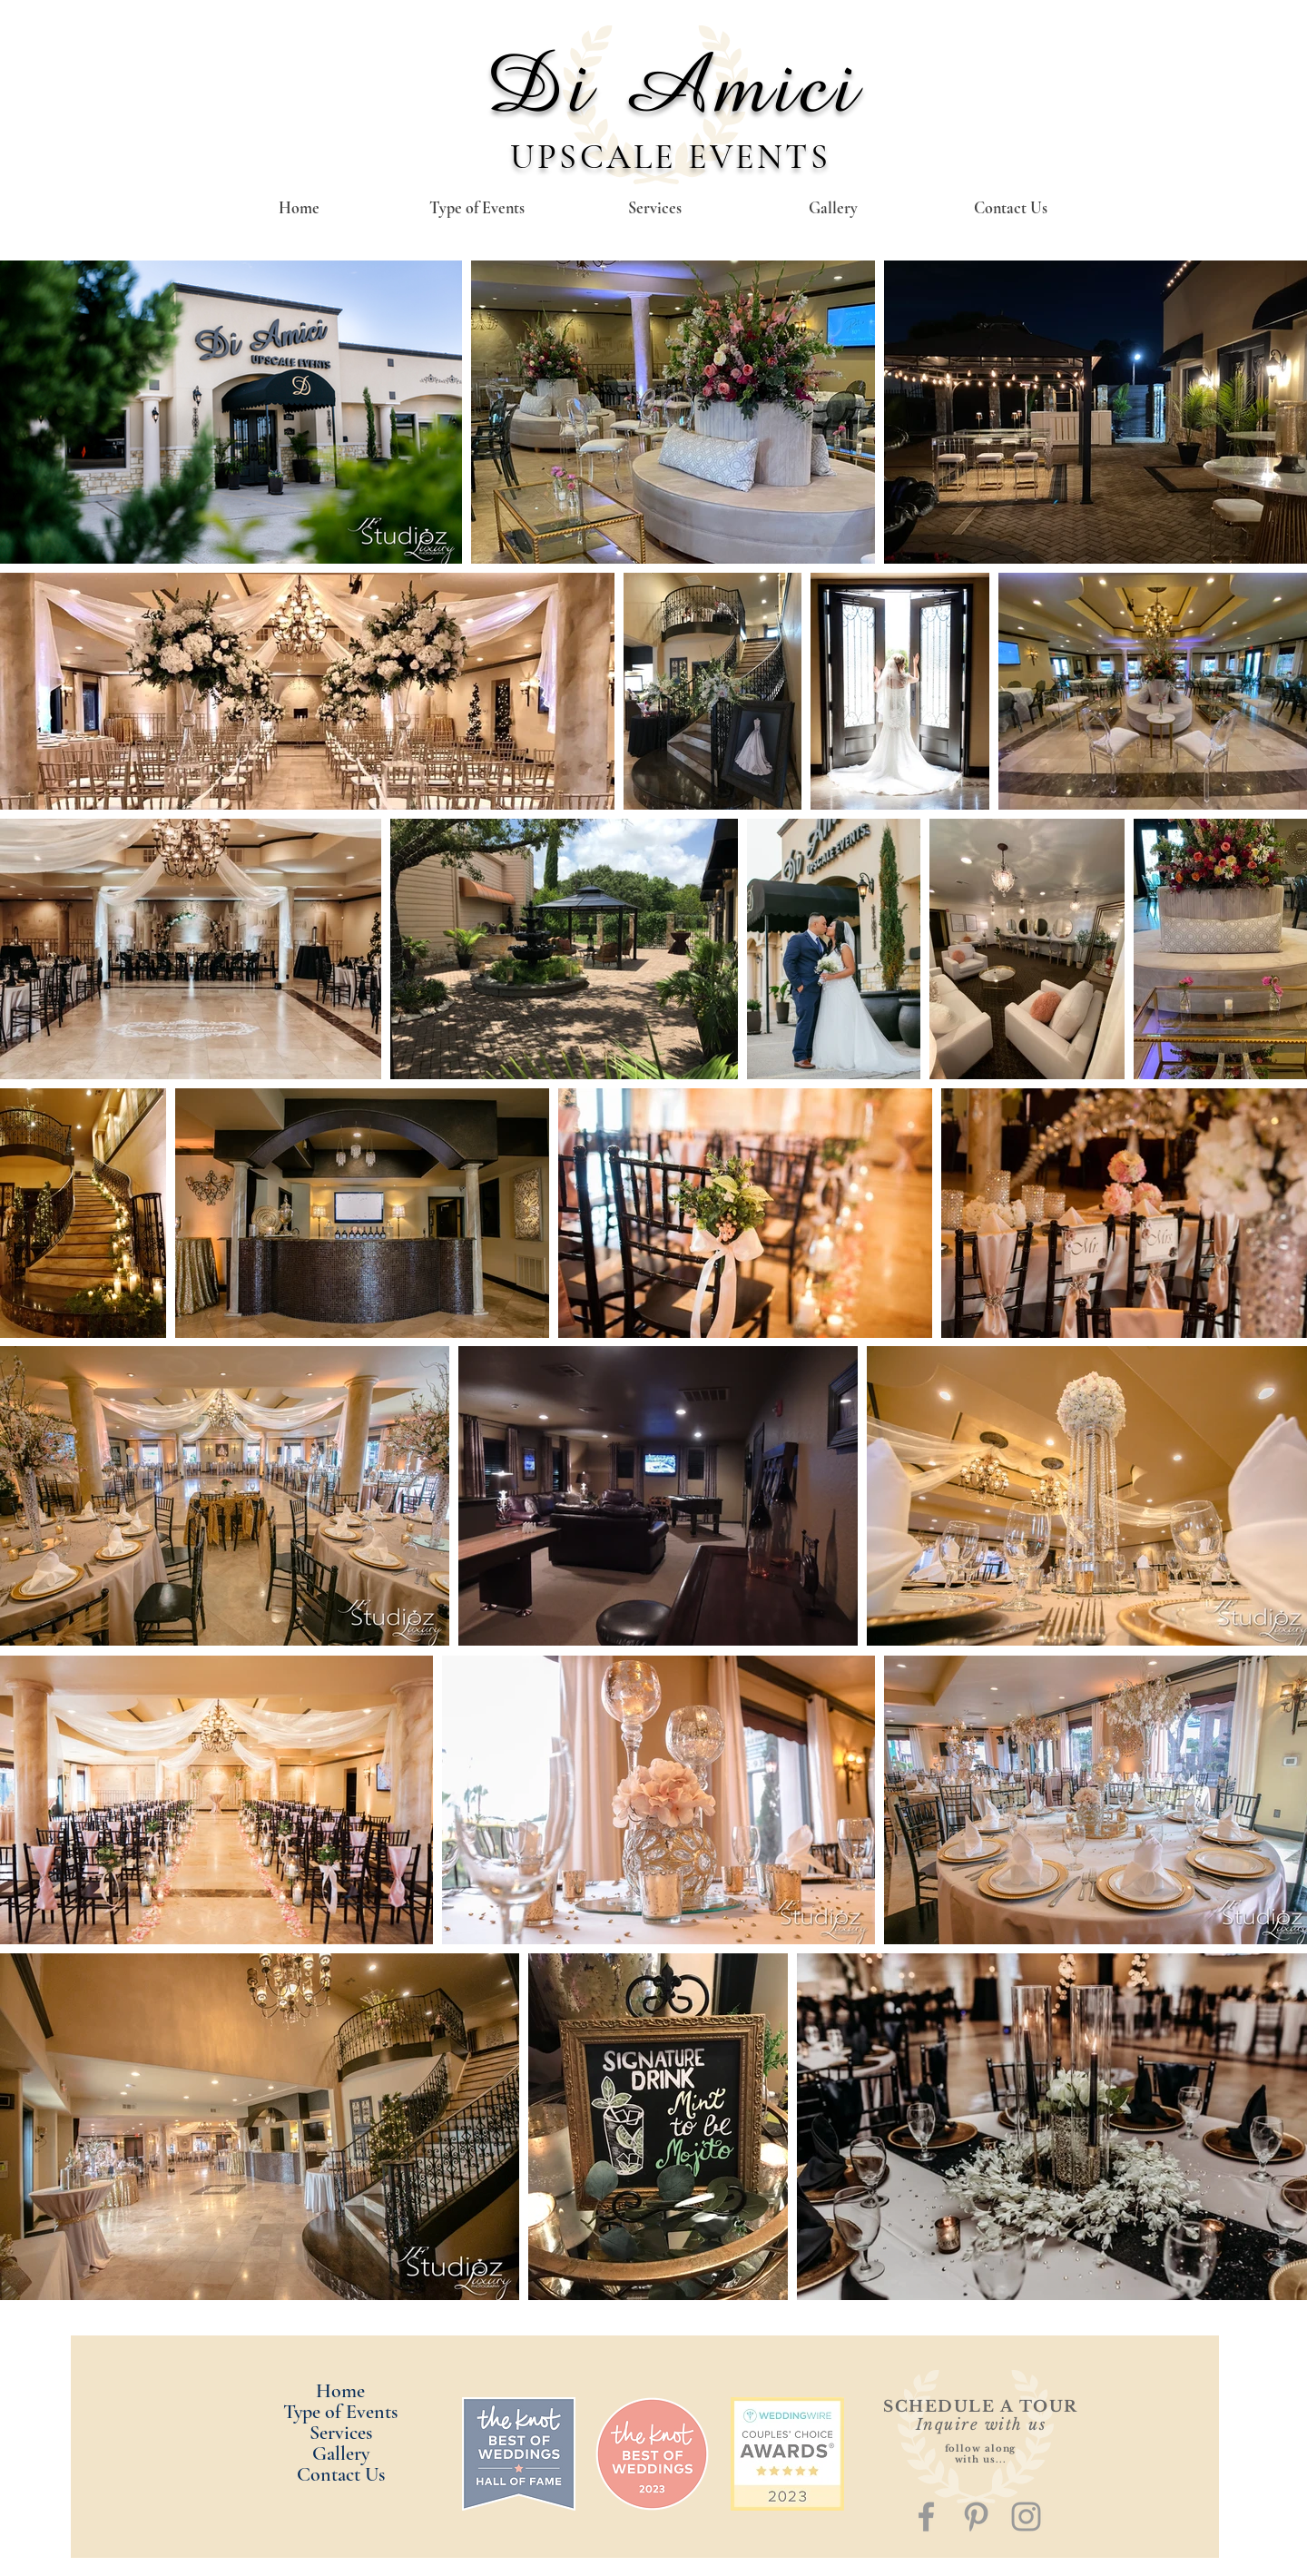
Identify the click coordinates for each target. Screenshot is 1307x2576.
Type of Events (340, 2412)
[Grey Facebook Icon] (926, 2516)
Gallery (340, 2453)
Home (340, 2391)
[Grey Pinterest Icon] (976, 2516)
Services (341, 2433)
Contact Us (341, 2474)
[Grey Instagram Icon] (1026, 2516)
